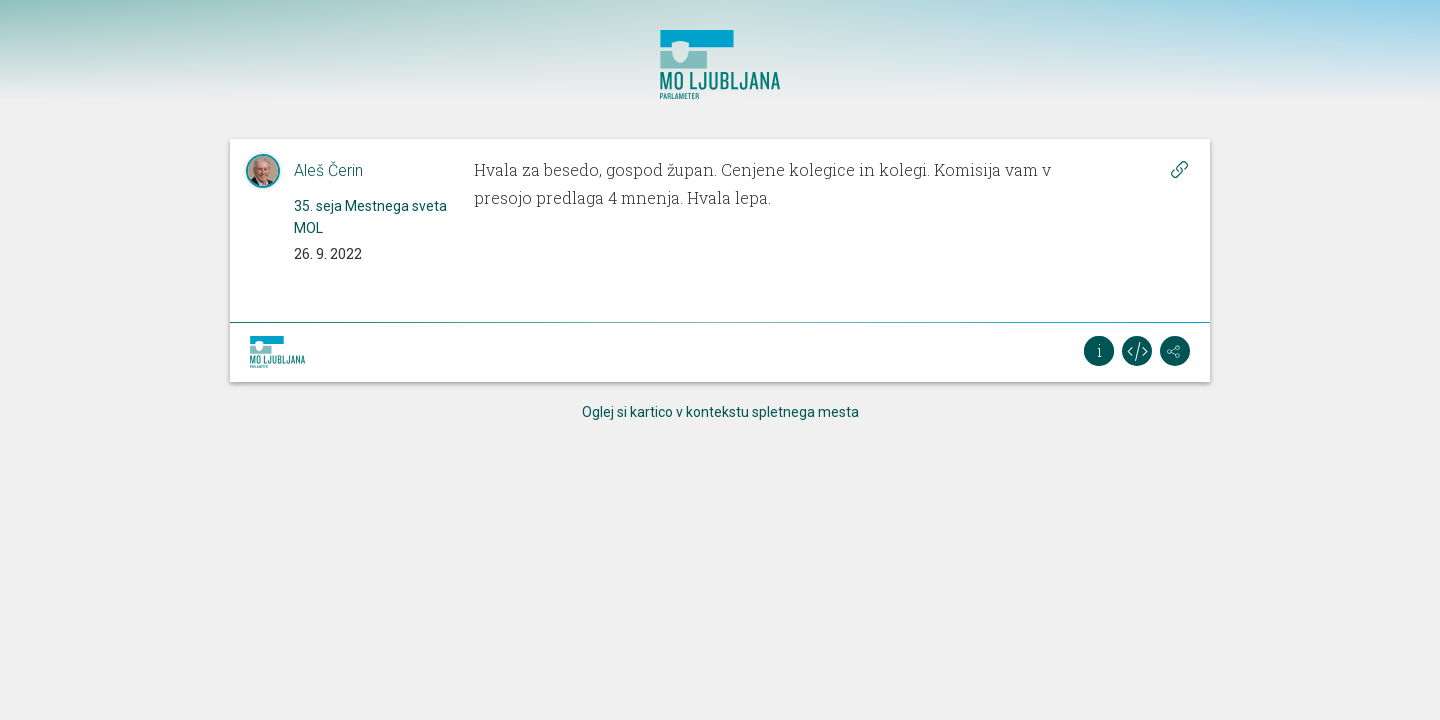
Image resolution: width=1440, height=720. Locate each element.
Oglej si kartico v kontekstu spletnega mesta (720, 412)
